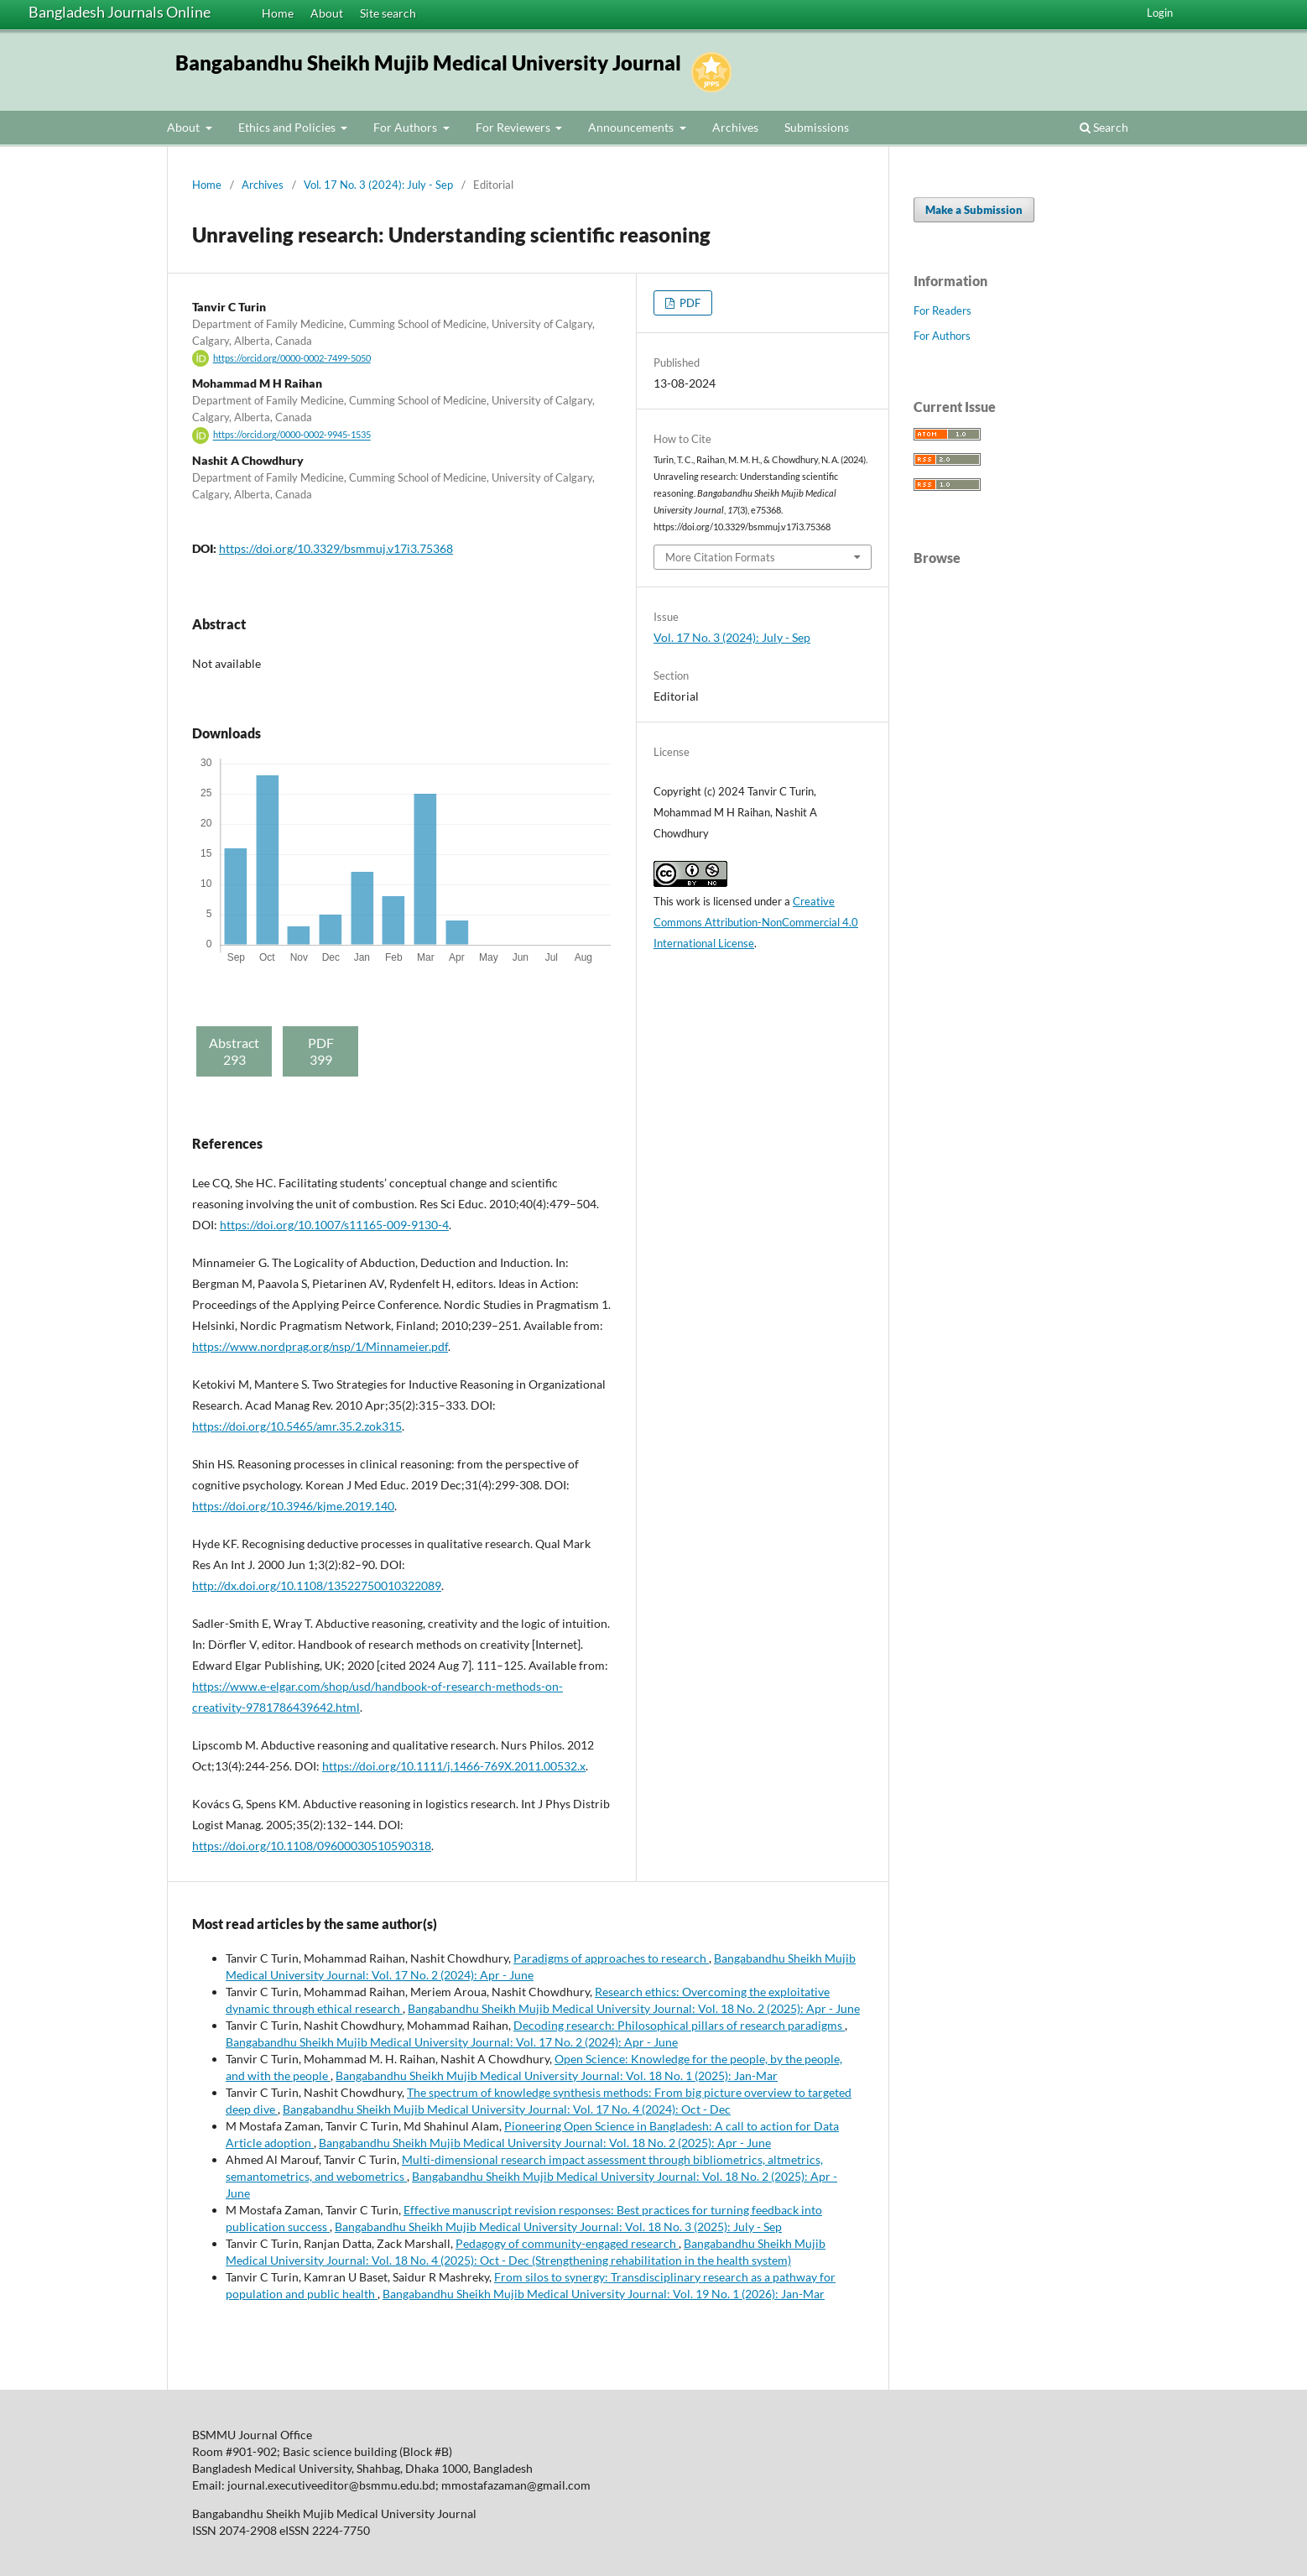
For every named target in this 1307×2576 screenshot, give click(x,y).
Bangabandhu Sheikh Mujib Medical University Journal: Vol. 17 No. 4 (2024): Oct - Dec (507, 2109)
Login (1160, 12)
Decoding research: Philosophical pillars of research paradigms (679, 2025)
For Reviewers (514, 127)
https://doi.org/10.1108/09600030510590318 (311, 1845)
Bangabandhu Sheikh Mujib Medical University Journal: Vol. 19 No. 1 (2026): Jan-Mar (604, 2294)
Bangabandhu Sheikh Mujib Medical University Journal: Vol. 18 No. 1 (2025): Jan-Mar (557, 2075)
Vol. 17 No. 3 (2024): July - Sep (378, 184)
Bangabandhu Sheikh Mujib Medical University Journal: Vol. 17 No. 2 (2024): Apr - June (452, 2042)
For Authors (406, 127)
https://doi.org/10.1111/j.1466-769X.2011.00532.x (454, 1766)
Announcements (632, 127)
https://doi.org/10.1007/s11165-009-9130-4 (334, 1225)
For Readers (942, 310)
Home (278, 13)
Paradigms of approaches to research (611, 1958)
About (326, 13)
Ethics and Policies (288, 127)
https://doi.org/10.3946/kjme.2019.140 (293, 1506)
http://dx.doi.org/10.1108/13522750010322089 (316, 1585)
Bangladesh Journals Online (120, 12)
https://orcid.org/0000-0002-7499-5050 (292, 358)
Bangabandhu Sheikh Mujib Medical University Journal (428, 62)
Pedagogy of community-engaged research (567, 2243)
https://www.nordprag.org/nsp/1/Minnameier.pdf (320, 1346)
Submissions (816, 127)
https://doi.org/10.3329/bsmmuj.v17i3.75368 (336, 548)
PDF (688, 303)
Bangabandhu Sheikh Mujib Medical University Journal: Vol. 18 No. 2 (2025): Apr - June (634, 2008)
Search (1104, 127)
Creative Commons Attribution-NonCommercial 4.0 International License (756, 922)
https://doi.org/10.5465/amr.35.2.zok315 (297, 1426)
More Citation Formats (720, 557)
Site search (388, 13)
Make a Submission (974, 209)
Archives (735, 127)
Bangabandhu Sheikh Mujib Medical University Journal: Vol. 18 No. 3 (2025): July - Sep (558, 2226)
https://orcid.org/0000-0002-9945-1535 (292, 435)
